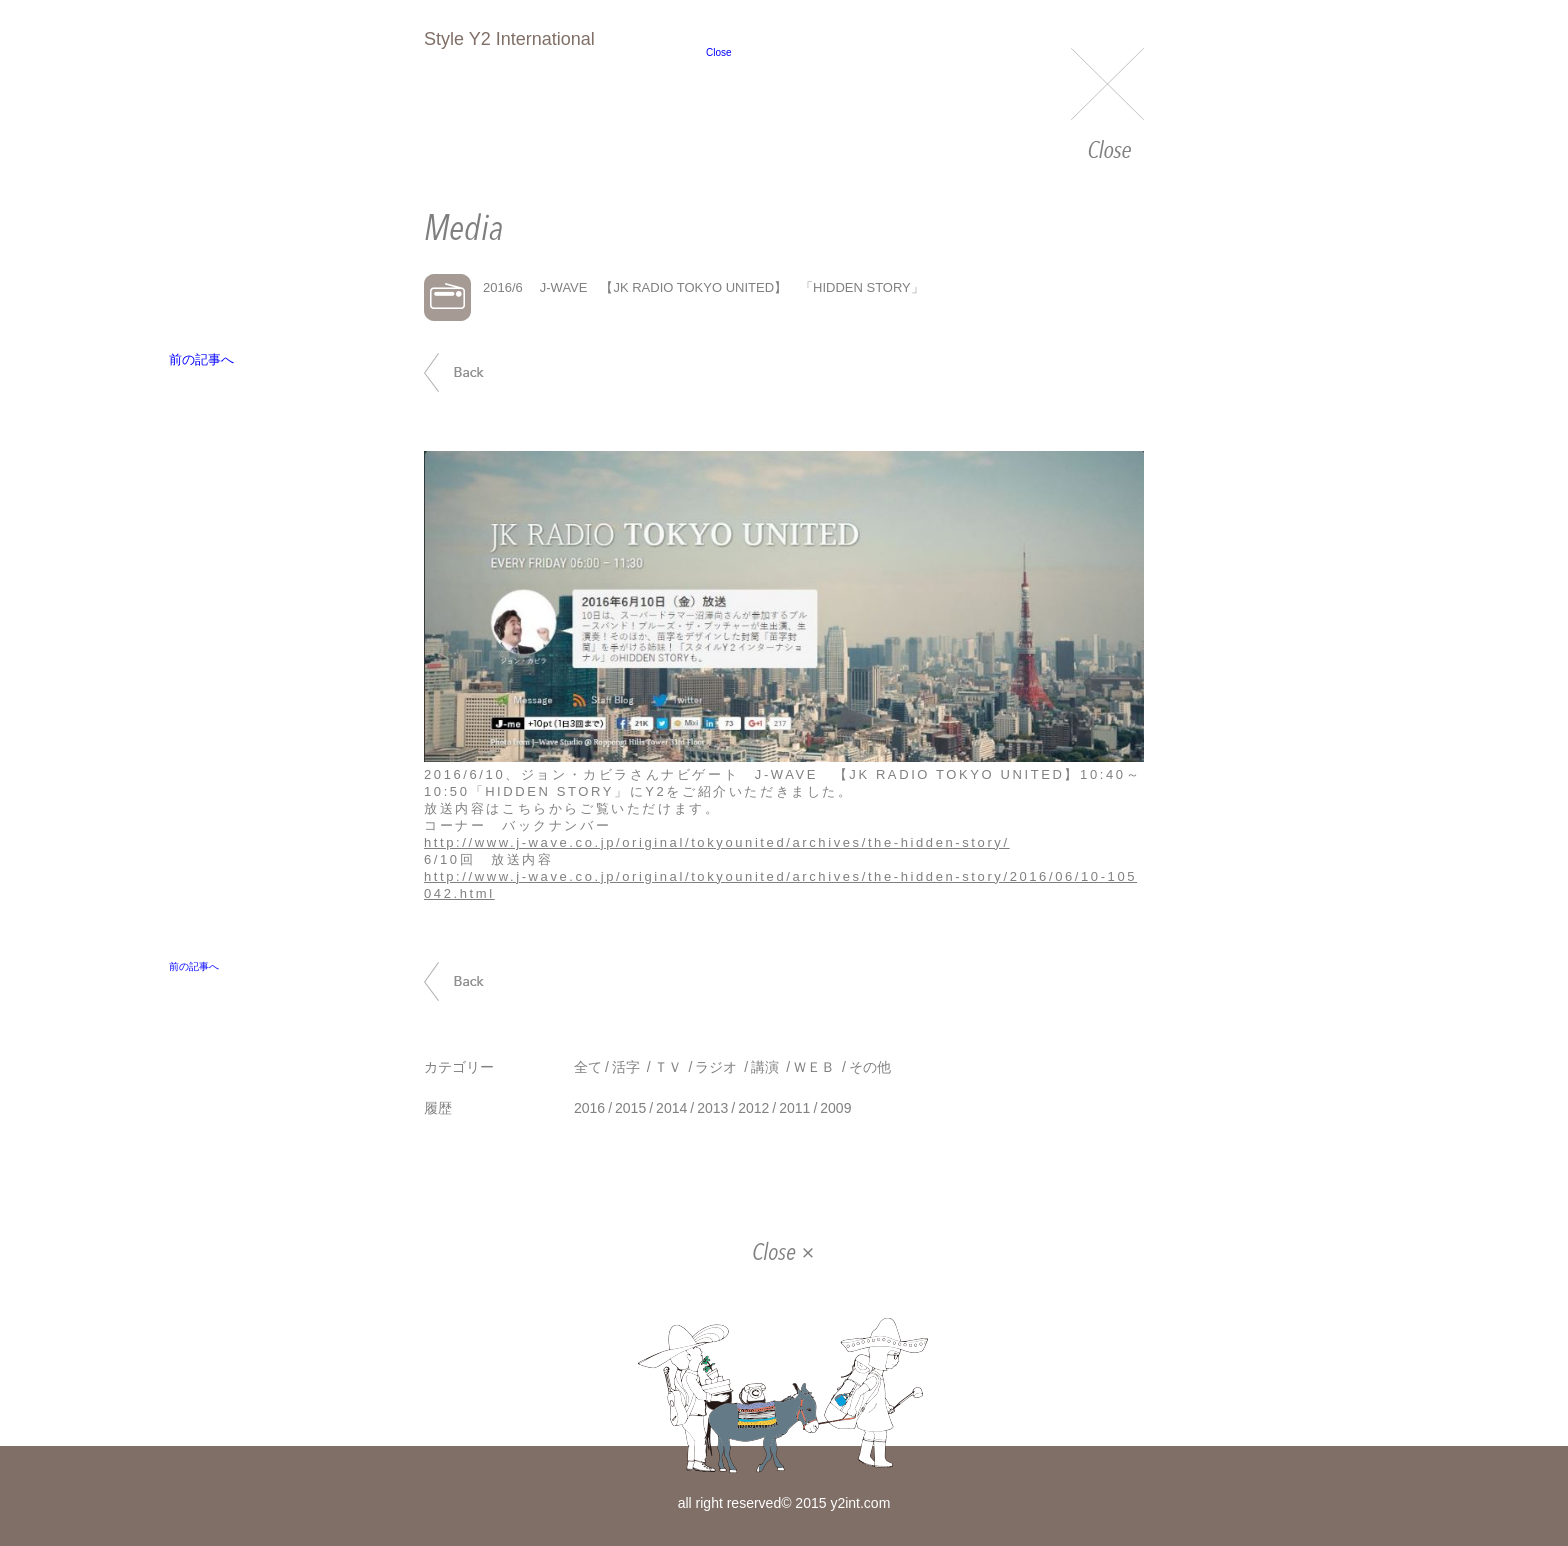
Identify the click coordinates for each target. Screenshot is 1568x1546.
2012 (753, 1108)
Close (1107, 105)
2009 (835, 1108)
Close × (784, 1254)
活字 (626, 1067)
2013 (712, 1108)
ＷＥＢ (814, 1067)
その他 (870, 1067)
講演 (765, 1067)
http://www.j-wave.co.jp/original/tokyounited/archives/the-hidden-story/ (717, 842)
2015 (630, 1108)
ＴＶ (668, 1067)
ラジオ (716, 1067)
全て (588, 1067)
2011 (794, 1108)
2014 (671, 1108)
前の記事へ (476, 372)
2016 (589, 1108)
